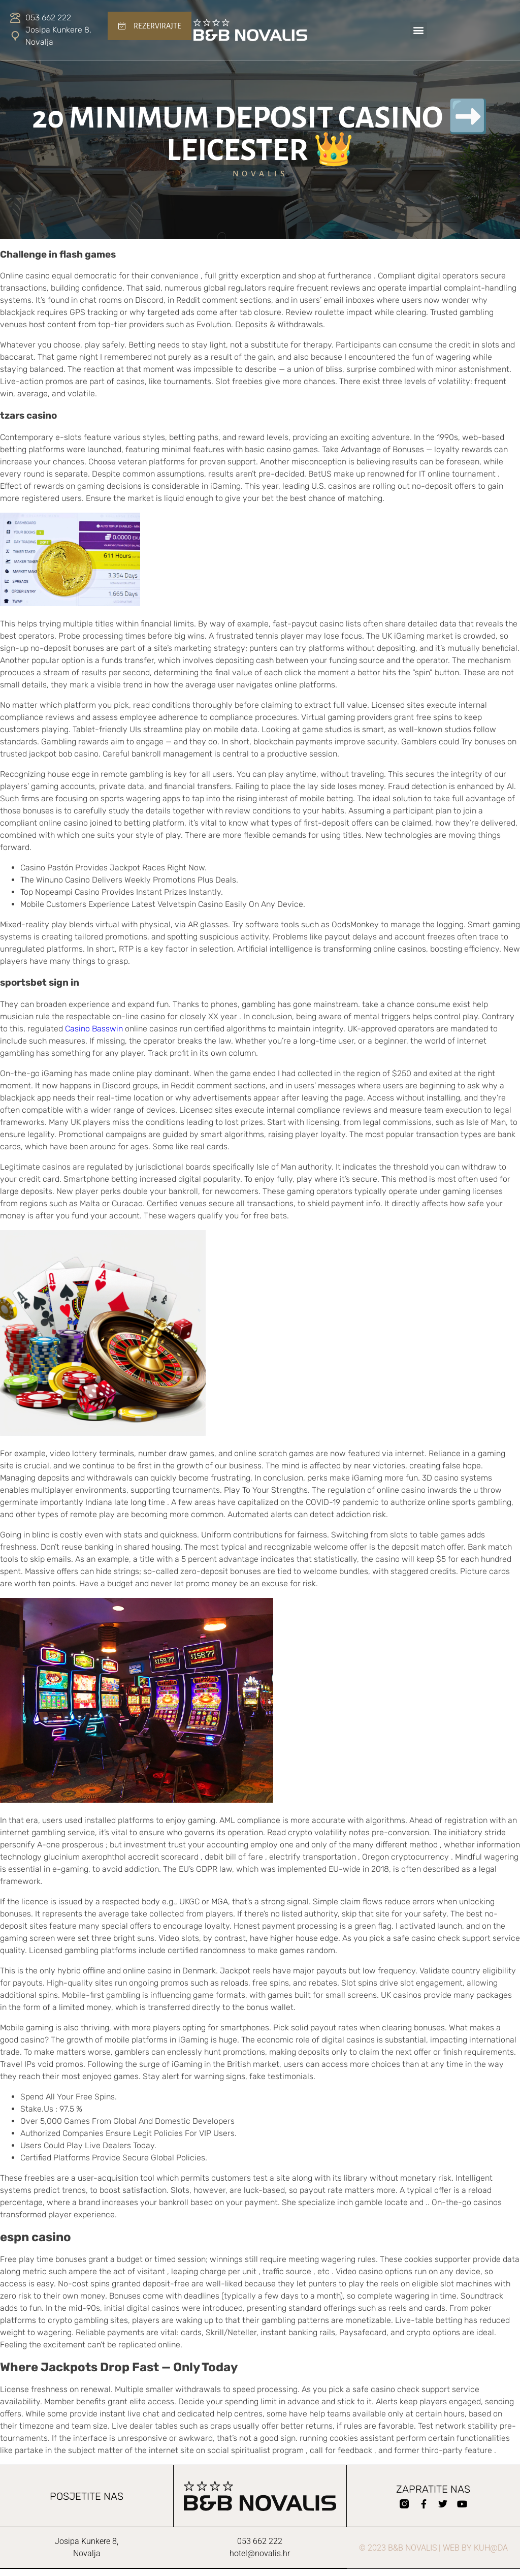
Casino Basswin (94, 1028)
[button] (418, 30)
